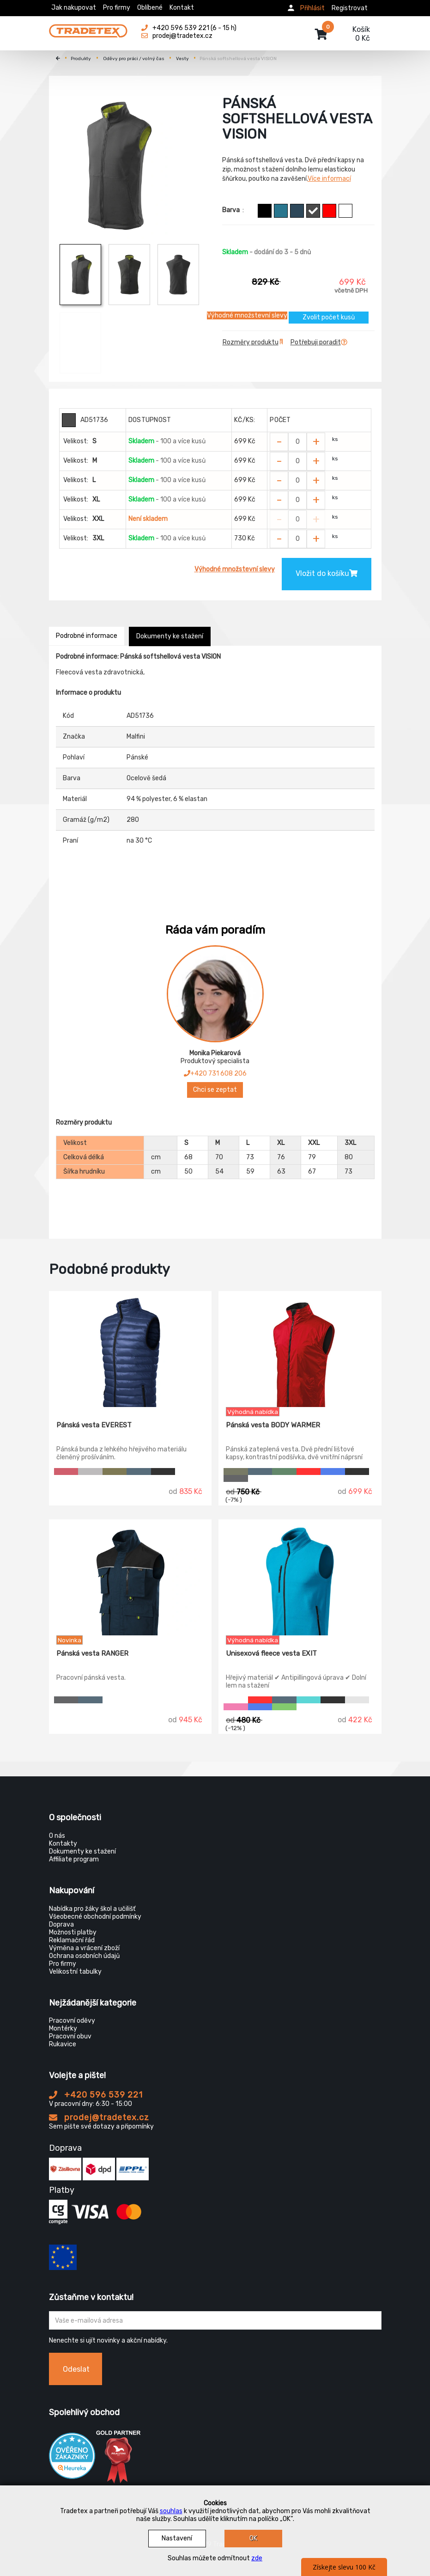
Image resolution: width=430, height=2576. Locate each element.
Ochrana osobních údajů (84, 1956)
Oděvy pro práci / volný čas (133, 58)
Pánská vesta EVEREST (94, 1425)
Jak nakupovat (73, 8)
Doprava (61, 1924)
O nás (57, 1836)
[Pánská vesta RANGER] (130, 1577)
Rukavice (62, 2044)
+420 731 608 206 (215, 1073)
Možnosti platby (73, 1932)
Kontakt (182, 8)
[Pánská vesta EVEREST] (130, 1349)
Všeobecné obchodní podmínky (95, 1917)
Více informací (329, 179)
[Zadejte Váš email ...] (215, 2320)
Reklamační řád (72, 1940)
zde (256, 2558)
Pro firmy (116, 8)
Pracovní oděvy (72, 2021)
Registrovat (350, 8)
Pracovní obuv (70, 2036)
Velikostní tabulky (75, 1972)
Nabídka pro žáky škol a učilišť (92, 1909)
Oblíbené (150, 8)
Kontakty (63, 1844)
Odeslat (76, 2369)
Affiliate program (74, 1859)
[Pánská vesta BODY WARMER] (300, 1349)
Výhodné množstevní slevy (247, 315)
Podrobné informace (86, 636)
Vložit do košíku (326, 573)
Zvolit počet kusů (329, 317)
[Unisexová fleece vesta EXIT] (300, 1577)
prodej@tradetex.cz (99, 2117)
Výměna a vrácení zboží (84, 1948)
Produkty (81, 58)
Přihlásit (312, 8)
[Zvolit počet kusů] (297, 442)
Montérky (63, 2028)
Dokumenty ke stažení (169, 636)
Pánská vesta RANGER (92, 1653)
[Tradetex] (88, 28)
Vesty (182, 58)
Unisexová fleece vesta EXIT (271, 1653)
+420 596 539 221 (96, 2095)
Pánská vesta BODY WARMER (273, 1425)
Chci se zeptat (215, 1090)
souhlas (171, 2511)
